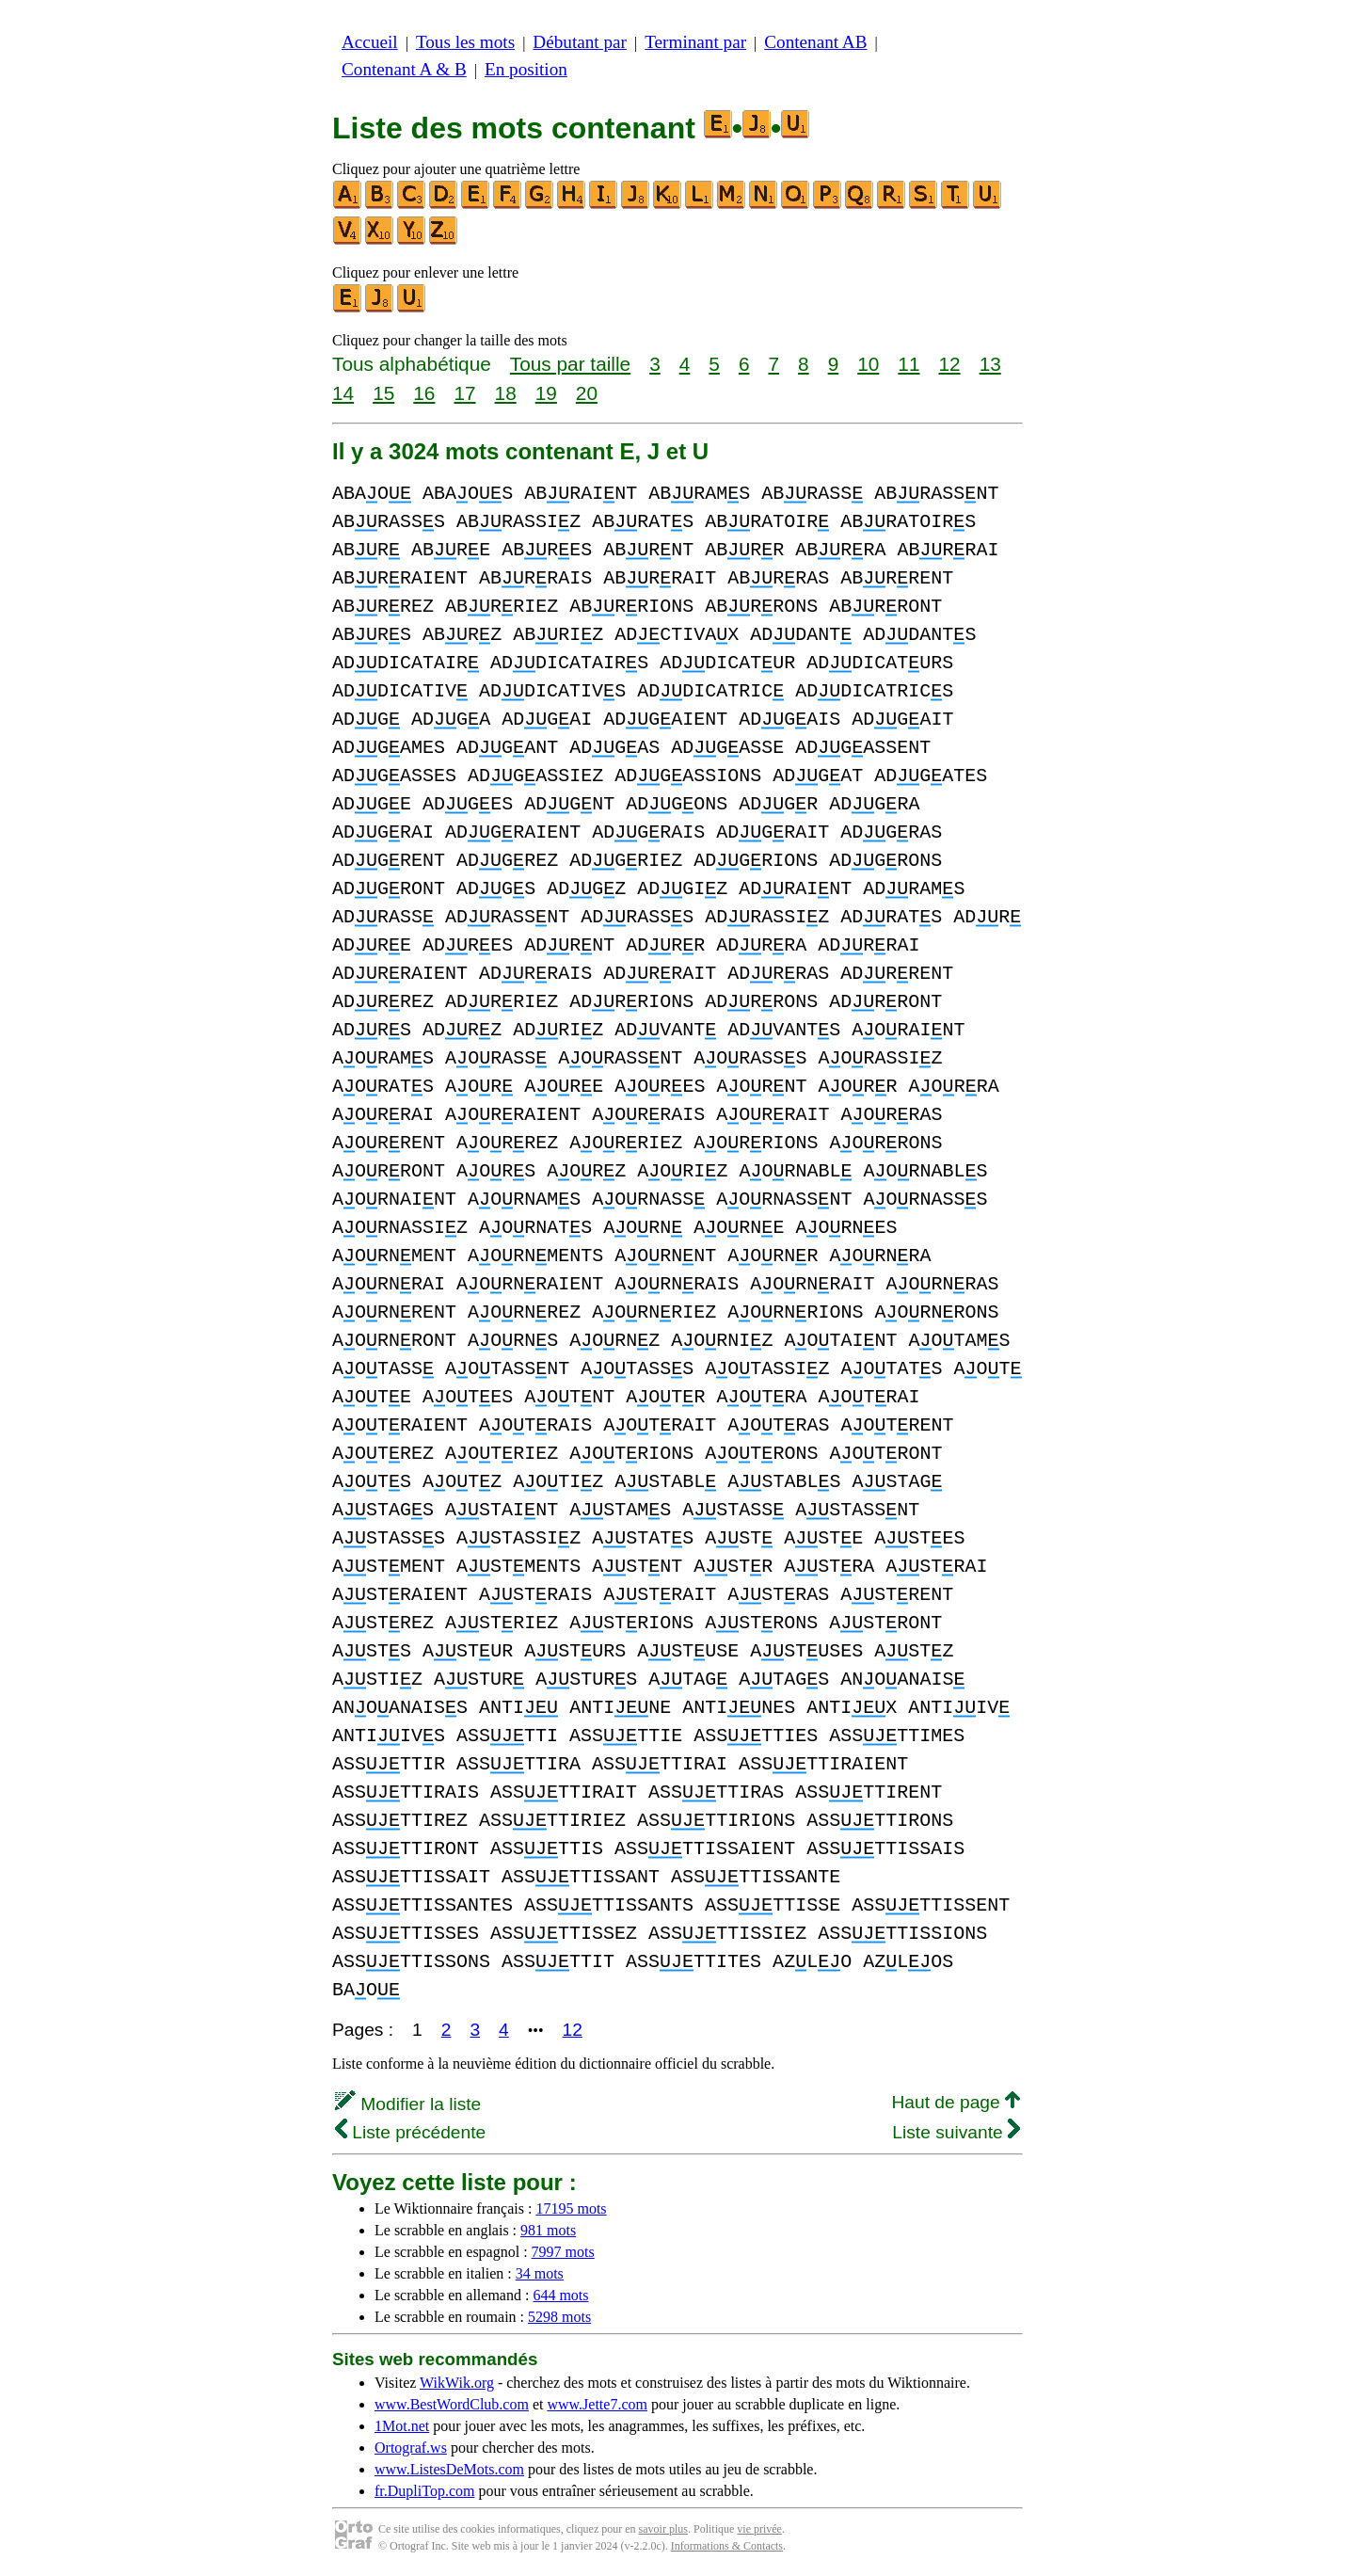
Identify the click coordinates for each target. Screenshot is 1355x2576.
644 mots (560, 2295)
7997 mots (563, 2252)
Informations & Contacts (727, 2545)
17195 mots (570, 2208)
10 (868, 364)
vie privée (759, 2529)
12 (949, 364)
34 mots (540, 2273)
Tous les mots (465, 42)
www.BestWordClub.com (452, 2404)
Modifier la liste (408, 2104)
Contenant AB (815, 42)
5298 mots (559, 2317)
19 (546, 393)
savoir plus (663, 2529)
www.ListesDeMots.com (449, 2469)
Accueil (370, 42)
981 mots (548, 2230)
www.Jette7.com (597, 2404)
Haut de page (955, 2102)
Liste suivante (956, 2132)
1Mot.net (402, 2426)
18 (506, 393)
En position (526, 69)
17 (464, 393)
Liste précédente (410, 2132)
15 (383, 393)
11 (908, 364)
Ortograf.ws (411, 2448)
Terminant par (695, 42)
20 (587, 393)
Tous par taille (570, 364)
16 (424, 393)
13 (990, 364)
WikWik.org (457, 2383)
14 (343, 393)
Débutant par (580, 42)
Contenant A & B (404, 69)
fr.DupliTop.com (424, 2491)
